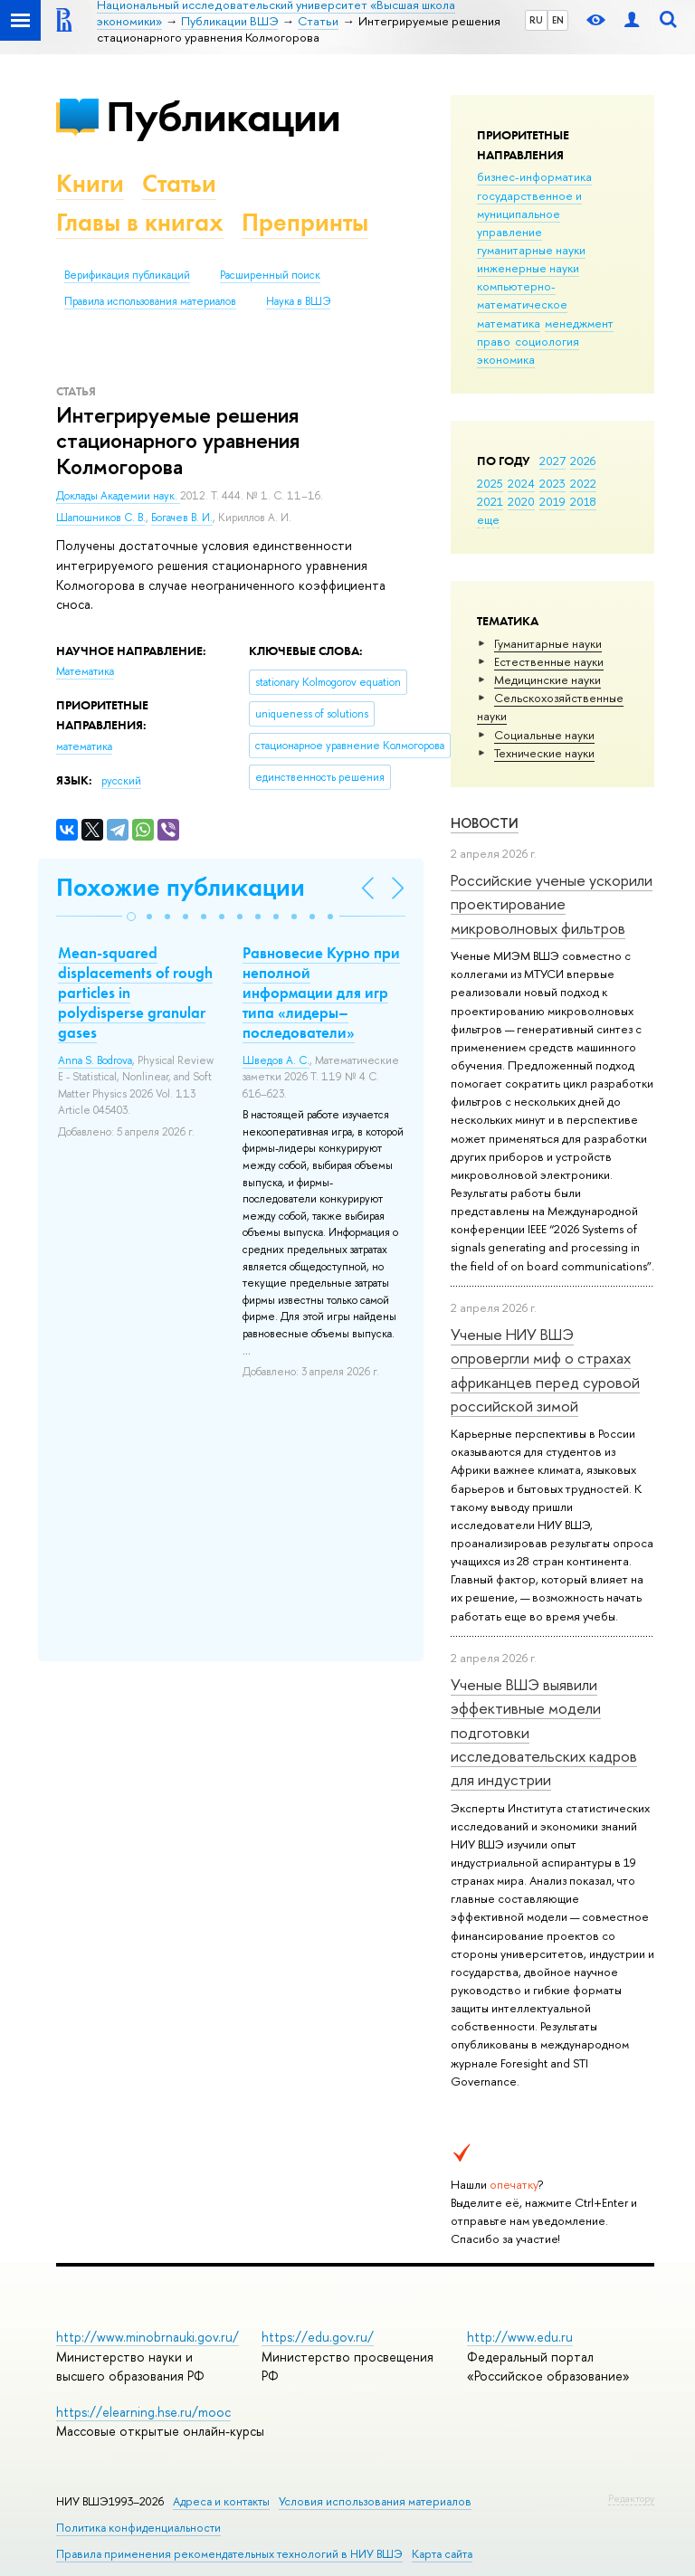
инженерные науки (528, 268)
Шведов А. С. (276, 1060)
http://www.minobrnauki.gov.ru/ (147, 2336)
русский (121, 781)
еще (488, 519)
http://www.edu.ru (520, 2336)
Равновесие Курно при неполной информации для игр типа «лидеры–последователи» (321, 992)
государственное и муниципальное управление (529, 213)
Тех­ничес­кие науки (544, 753)
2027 (552, 460)
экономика (506, 359)
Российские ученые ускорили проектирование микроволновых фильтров (551, 904)
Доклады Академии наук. (118, 496)
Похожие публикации (180, 887)
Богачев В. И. (182, 517)
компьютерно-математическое (522, 295)
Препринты (305, 222)
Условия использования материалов (375, 2501)
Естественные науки (549, 661)
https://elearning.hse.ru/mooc (143, 2411)
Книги (90, 183)
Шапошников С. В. (101, 517)
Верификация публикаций (127, 275)
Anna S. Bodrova (95, 1060)
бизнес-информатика (534, 176)
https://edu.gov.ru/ (318, 2336)
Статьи (179, 183)
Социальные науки (544, 735)
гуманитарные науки (531, 250)
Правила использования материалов (150, 301)
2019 (552, 501)
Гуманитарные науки (548, 643)
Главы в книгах (140, 222)
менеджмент (579, 323)
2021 (490, 501)
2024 (521, 483)
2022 (583, 483)
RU (536, 20)
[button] (131, 917)
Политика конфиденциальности (138, 2527)
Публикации (223, 116)
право (493, 341)
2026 (582, 460)
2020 (521, 501)
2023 (552, 483)
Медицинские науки (547, 679)
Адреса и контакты (221, 2501)
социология (547, 341)
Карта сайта (442, 2554)
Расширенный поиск (270, 275)
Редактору (631, 2498)
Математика (85, 671)
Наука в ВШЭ (298, 301)
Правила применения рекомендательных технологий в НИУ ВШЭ (229, 2554)
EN (558, 20)
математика (508, 323)
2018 (583, 501)
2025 (490, 483)
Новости (485, 822)
